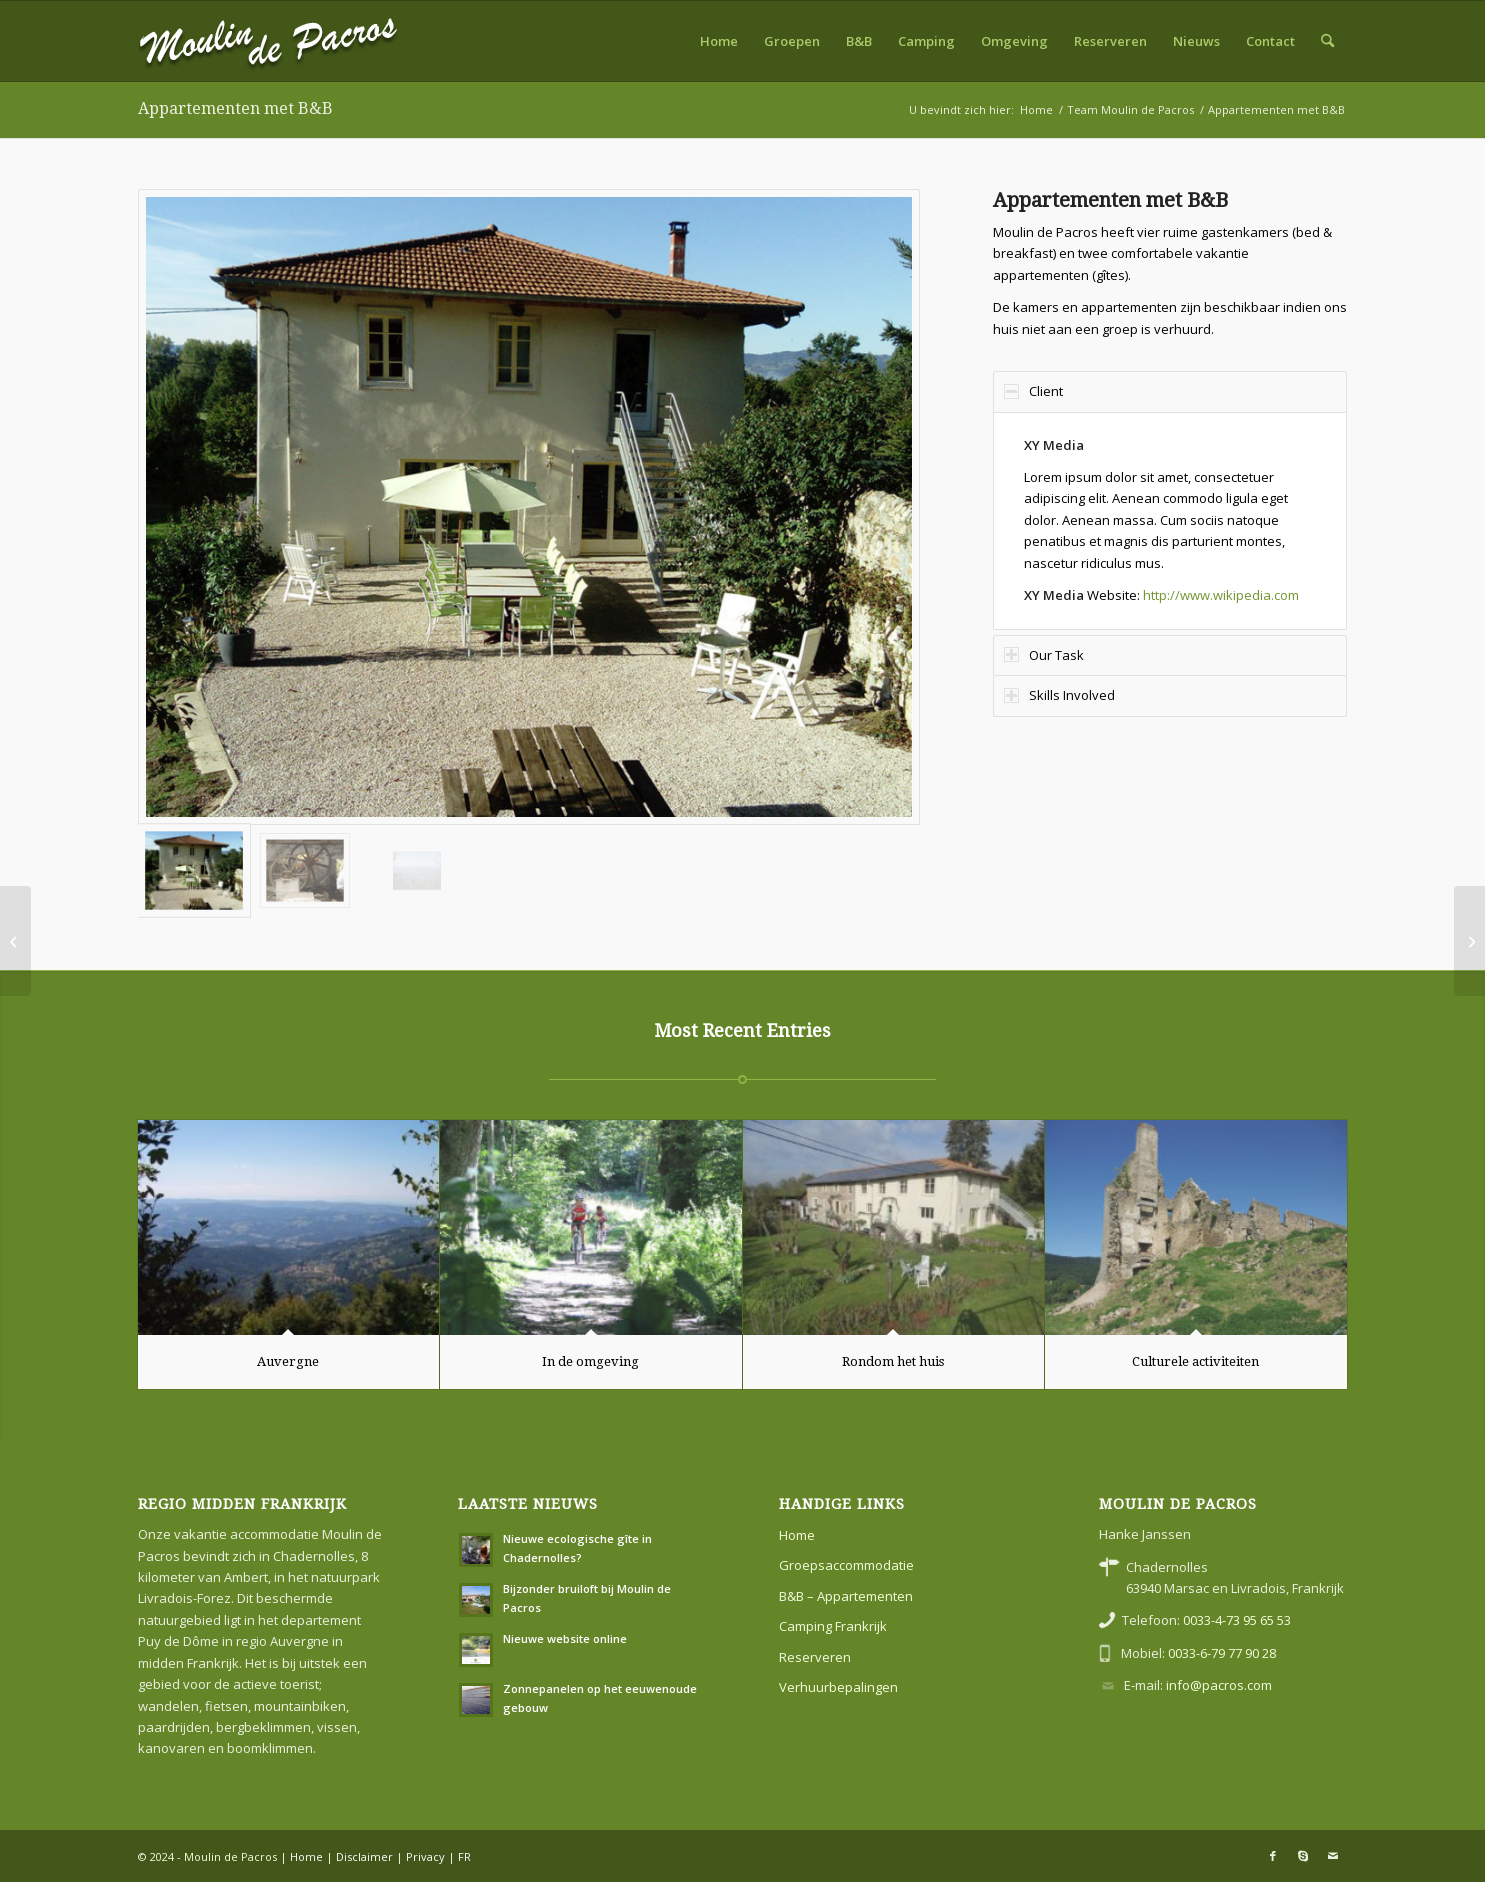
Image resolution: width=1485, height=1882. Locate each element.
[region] (1170, 521)
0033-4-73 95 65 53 (1237, 1620)
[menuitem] (719, 41)
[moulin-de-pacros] (268, 41)
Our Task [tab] (1044, 655)
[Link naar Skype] (1303, 1856)
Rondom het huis (893, 1361)
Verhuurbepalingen (838, 1687)
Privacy (425, 1856)
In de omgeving (590, 1361)
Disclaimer (364, 1856)
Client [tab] (1033, 391)
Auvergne (288, 1361)
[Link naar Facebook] (1273, 1856)
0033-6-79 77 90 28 (1222, 1653)
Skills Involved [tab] (1059, 695)
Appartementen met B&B (235, 108)
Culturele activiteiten (1195, 1361)
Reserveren (815, 1657)
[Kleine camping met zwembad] (1469, 941)
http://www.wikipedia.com (1221, 595)
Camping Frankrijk (833, 1626)
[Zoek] (1327, 41)
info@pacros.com (1219, 1685)
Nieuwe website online (565, 1638)
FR (464, 1856)
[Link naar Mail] (1333, 1856)
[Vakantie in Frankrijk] (15, 941)
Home (797, 1535)
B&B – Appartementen (846, 1596)
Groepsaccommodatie (846, 1565)
